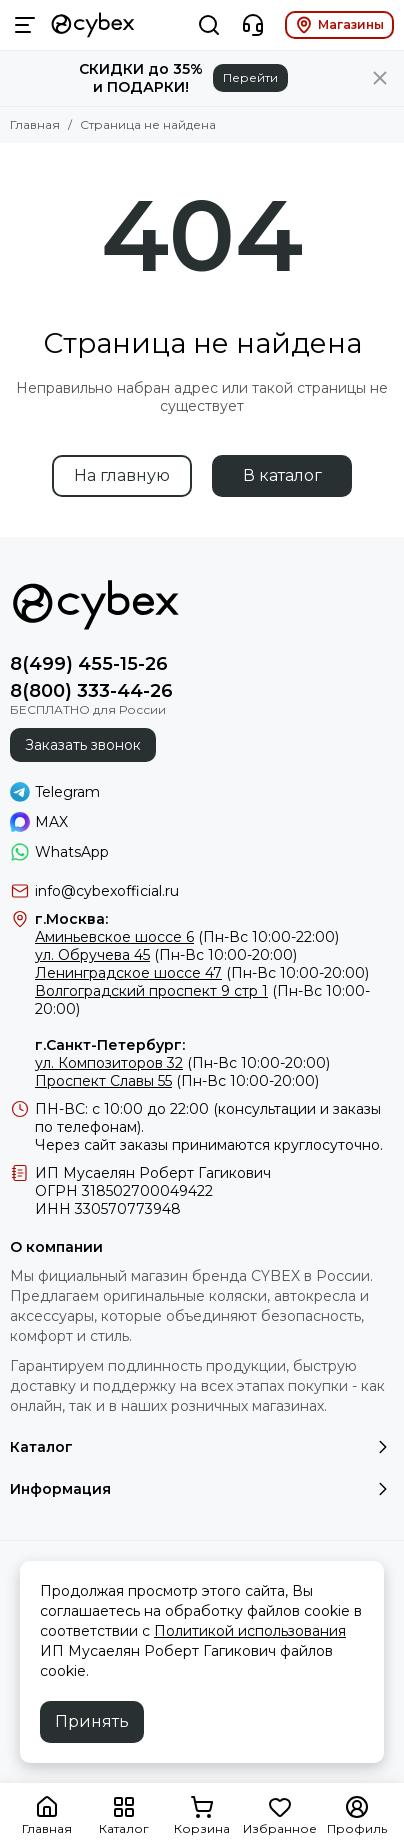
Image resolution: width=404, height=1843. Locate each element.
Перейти (250, 77)
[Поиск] (209, 25)
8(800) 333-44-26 (91, 691)
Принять (92, 1721)
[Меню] (25, 25)
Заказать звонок (83, 745)
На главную (122, 475)
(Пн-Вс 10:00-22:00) (187, 937)
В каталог (282, 475)
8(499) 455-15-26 (89, 664)
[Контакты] (253, 25)
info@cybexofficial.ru (107, 891)
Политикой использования (250, 1631)
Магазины (339, 25)
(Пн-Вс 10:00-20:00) (166, 955)
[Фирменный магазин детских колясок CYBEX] (93, 25)
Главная (35, 124)
